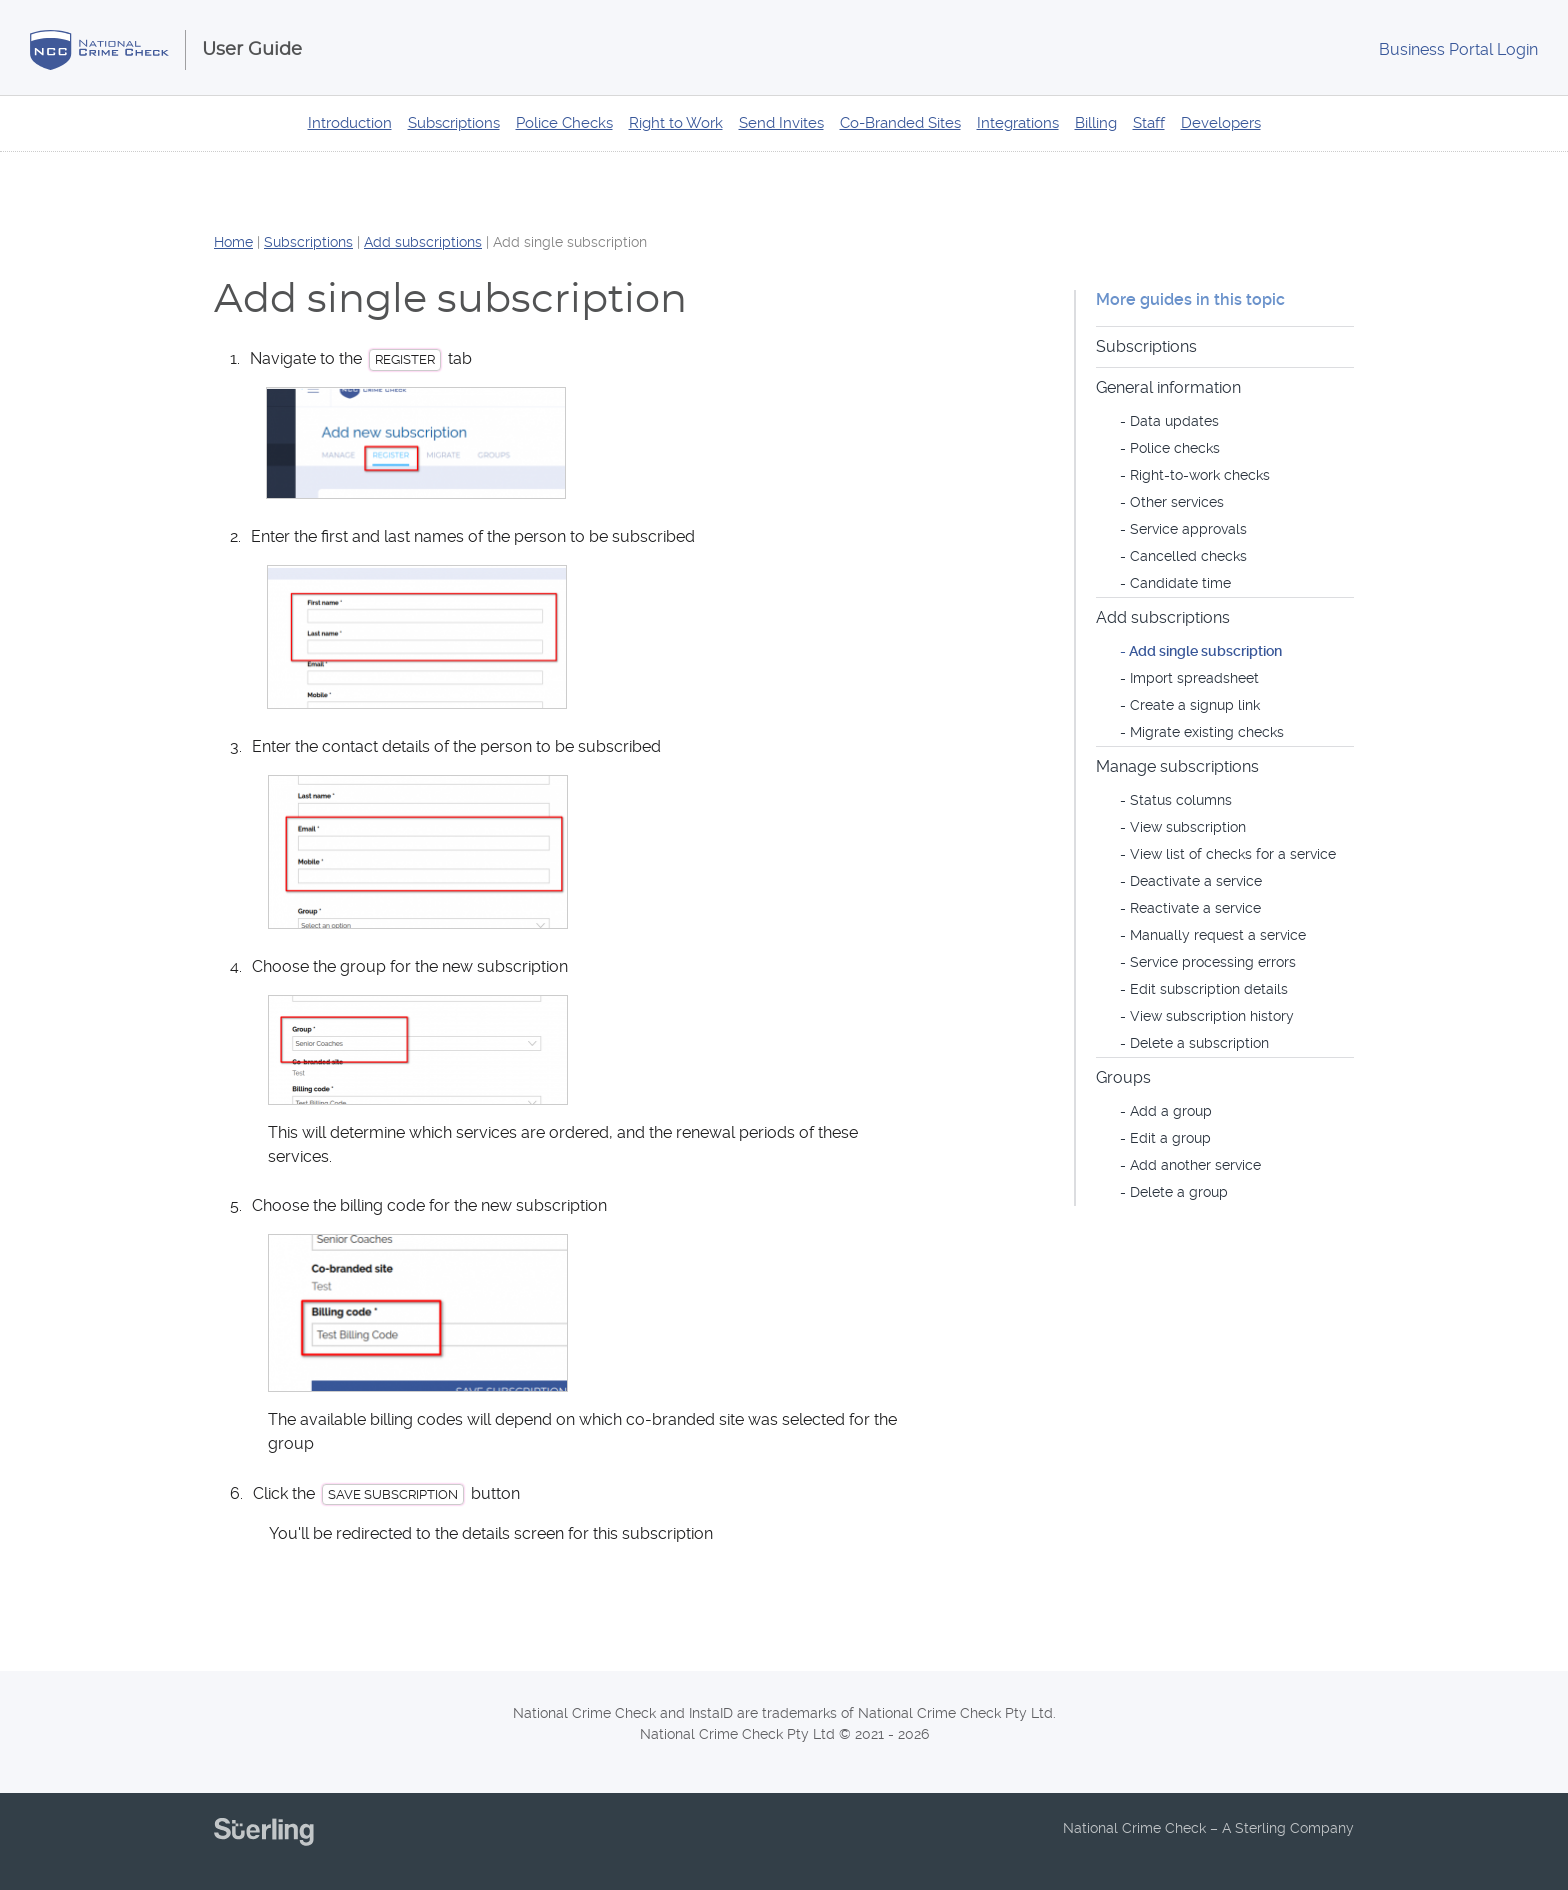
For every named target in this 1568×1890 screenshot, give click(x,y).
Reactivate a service (1195, 908)
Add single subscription (1205, 651)
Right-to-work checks (1200, 475)
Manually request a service (1218, 935)
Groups (1123, 1077)
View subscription (1188, 827)
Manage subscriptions (1177, 766)
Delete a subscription (1199, 1043)
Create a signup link (1195, 705)
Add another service (1195, 1165)
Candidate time (1180, 583)
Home (233, 242)
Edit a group (1170, 1138)
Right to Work (676, 123)
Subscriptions (454, 123)
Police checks (1175, 448)
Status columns (1181, 800)
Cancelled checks (1188, 556)
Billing (1096, 123)
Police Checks (564, 123)
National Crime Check (108, 50)
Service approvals (1188, 529)
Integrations (1018, 123)
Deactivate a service (1196, 881)
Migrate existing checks (1207, 732)
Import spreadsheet (1194, 678)
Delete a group (1179, 1192)
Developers (1221, 123)
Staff (1149, 123)
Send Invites (781, 123)
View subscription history (1212, 1016)
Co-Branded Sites (900, 123)
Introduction (350, 123)
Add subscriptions (423, 242)
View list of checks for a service (1233, 854)
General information (1168, 387)
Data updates (1174, 421)
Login (1458, 49)
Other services (1177, 502)
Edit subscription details (1209, 989)
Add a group (1171, 1111)
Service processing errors (1213, 962)
